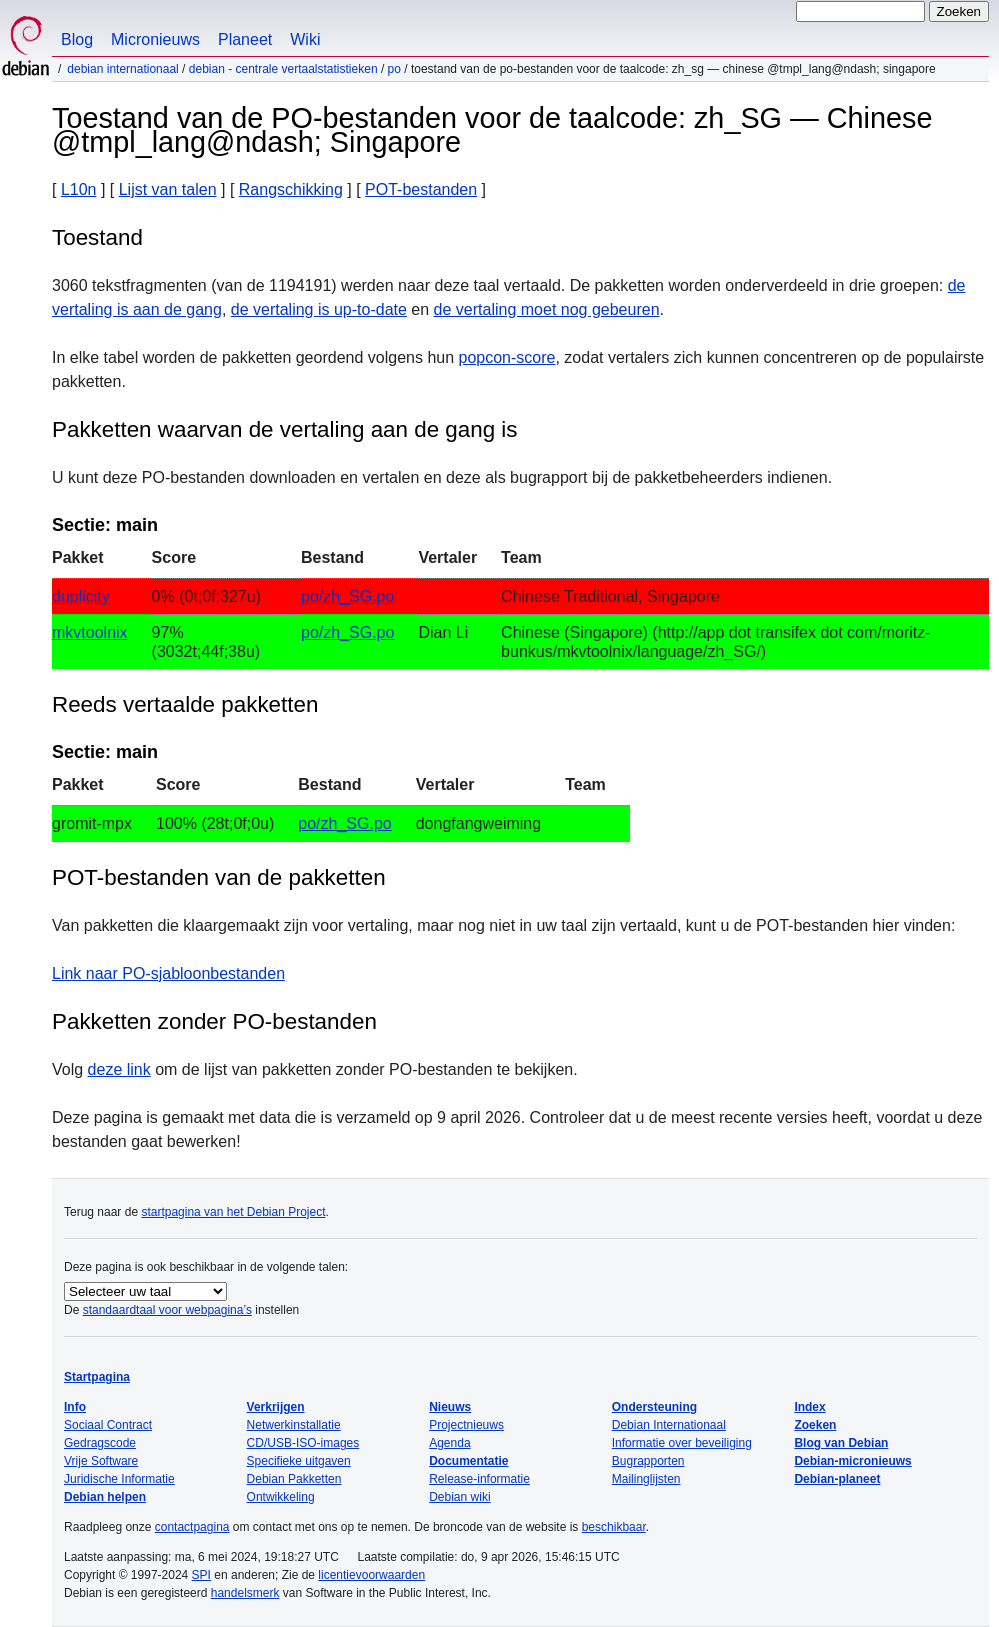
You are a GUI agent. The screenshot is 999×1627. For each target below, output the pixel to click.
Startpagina (97, 1377)
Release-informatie (479, 1479)
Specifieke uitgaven (299, 1461)
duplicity (81, 596)
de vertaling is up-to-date (319, 309)
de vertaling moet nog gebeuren (547, 309)
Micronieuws (155, 39)
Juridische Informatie (119, 1479)
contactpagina (192, 1527)
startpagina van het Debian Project (233, 1212)
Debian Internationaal (122, 69)
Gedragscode (100, 1443)
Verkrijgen (276, 1407)
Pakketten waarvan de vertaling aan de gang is (285, 429)
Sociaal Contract (108, 1425)
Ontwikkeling (281, 1497)
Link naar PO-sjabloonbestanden (168, 973)
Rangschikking (291, 189)
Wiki (305, 39)
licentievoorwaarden (371, 1575)
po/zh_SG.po (347, 596)
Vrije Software (101, 1461)
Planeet (245, 39)
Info (75, 1407)
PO (394, 69)
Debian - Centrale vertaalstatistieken (283, 69)
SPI (201, 1575)
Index (809, 1407)
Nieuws (450, 1407)
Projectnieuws (466, 1425)
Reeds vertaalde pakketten (185, 704)
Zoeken (815, 1425)
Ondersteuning (654, 1407)
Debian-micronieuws (852, 1461)
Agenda (449, 1443)
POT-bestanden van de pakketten (219, 877)
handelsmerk (245, 1593)
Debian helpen (105, 1497)
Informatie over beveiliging (682, 1443)
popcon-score (507, 357)
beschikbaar (614, 1527)
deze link (119, 1069)
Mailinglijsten (646, 1479)
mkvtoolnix (90, 632)
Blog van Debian (841, 1443)
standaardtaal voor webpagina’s (167, 1310)
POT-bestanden (421, 189)
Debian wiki (459, 1497)
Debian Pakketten (294, 1479)
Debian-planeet (837, 1479)
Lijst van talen (168, 189)
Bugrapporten (648, 1461)
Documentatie (468, 1461)
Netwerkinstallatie (294, 1425)
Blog (77, 39)
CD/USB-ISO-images (303, 1443)
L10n (79, 189)
